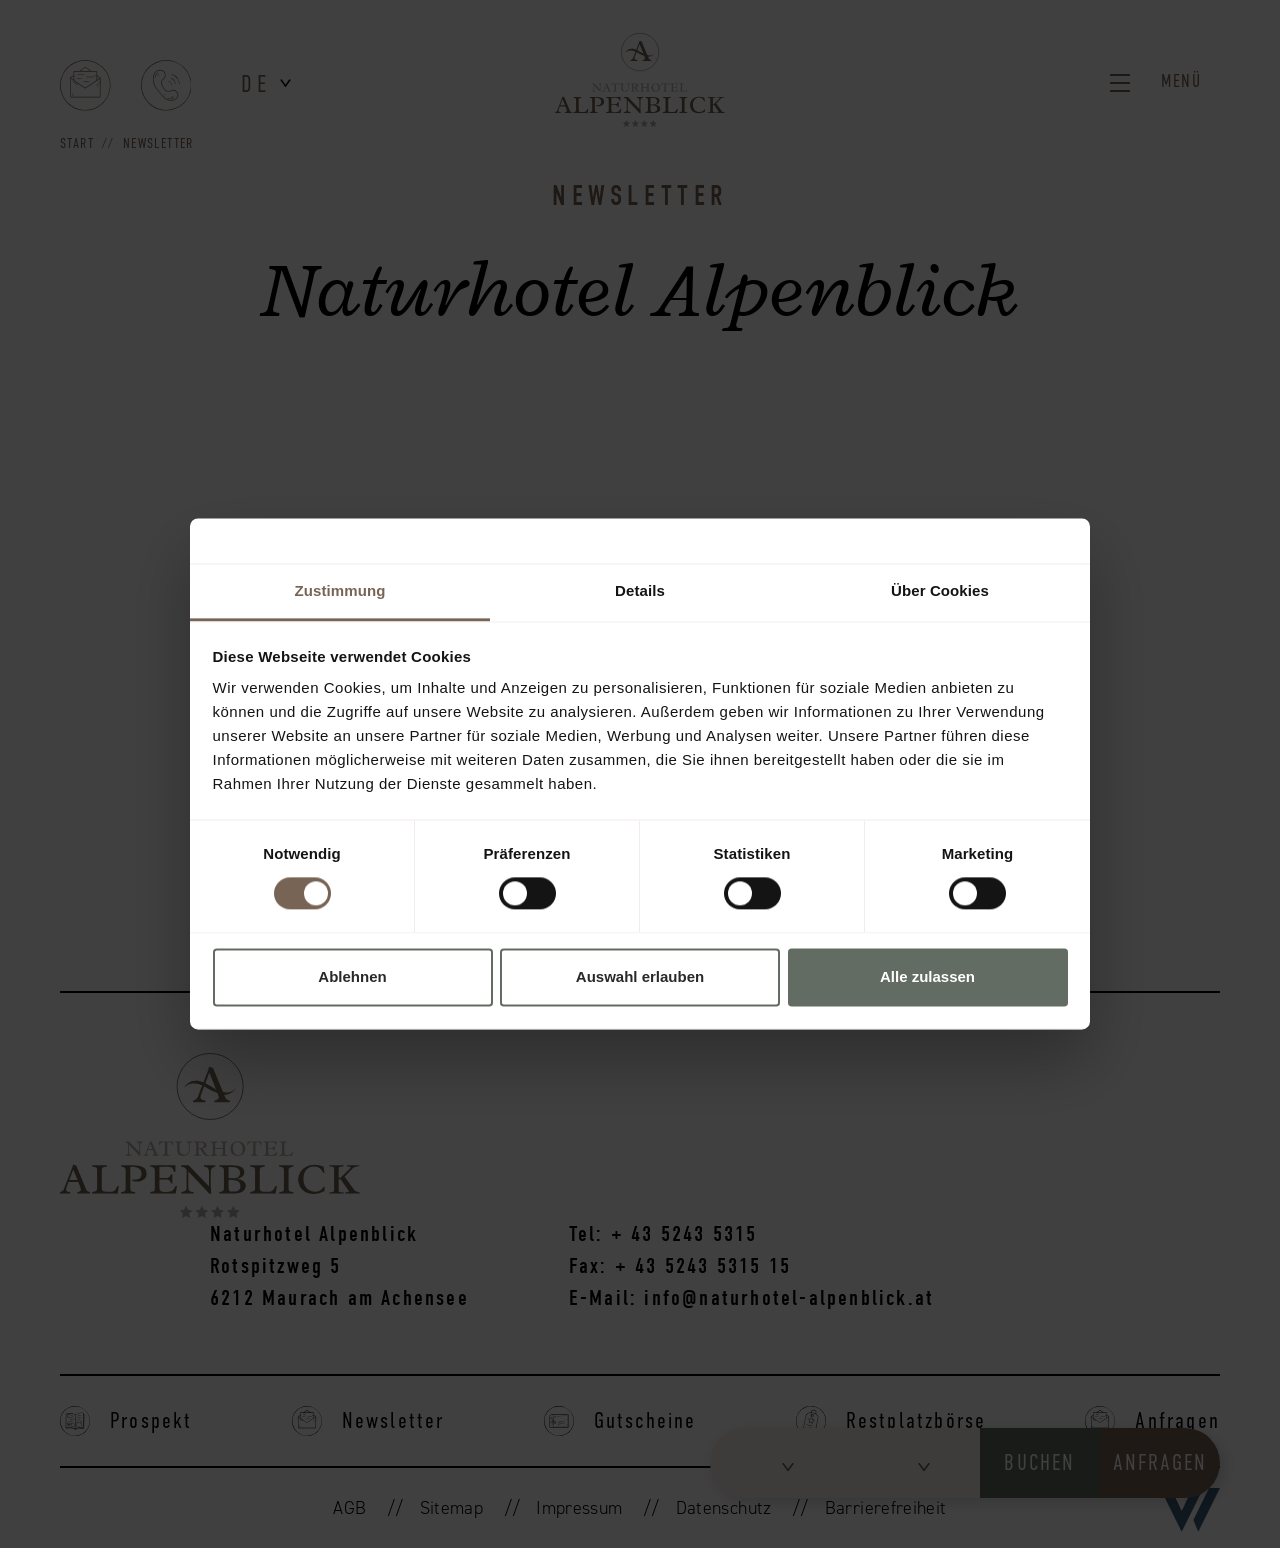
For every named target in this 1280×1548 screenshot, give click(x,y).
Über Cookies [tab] (940, 590)
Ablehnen (352, 976)
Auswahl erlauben (640, 976)
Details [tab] (640, 590)
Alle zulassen (927, 976)
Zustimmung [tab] (340, 590)
